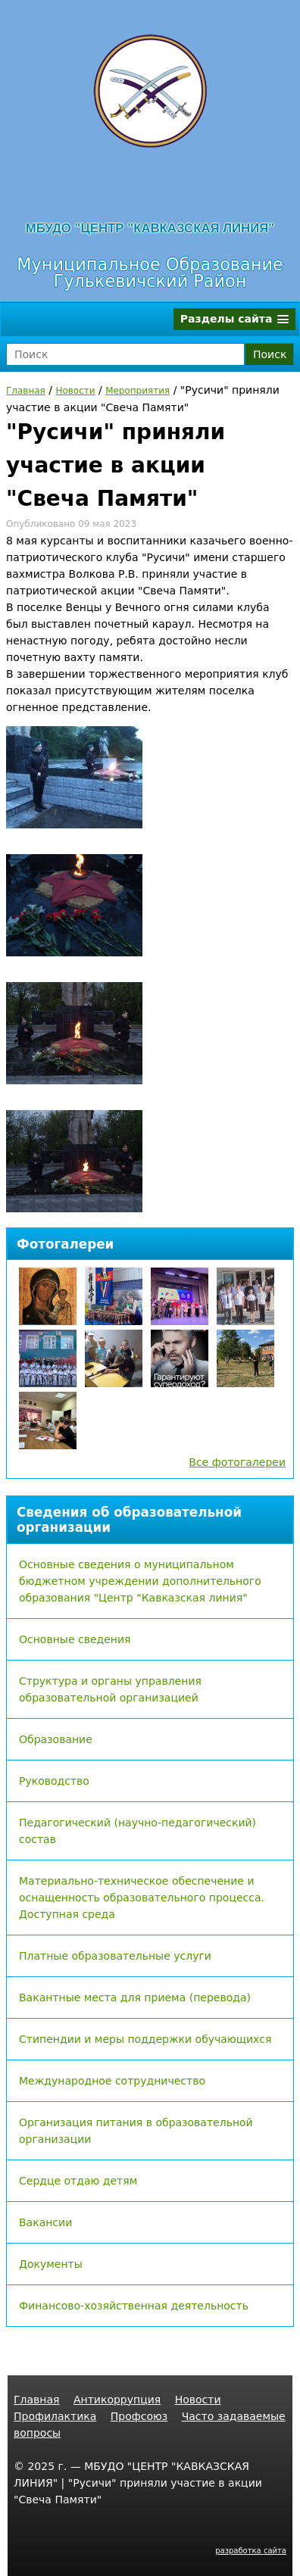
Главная (25, 390)
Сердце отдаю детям (78, 2181)
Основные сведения (75, 1639)
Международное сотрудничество (112, 2081)
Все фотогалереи (237, 1462)
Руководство (54, 1781)
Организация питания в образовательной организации (136, 2130)
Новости (75, 390)
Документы (51, 2264)
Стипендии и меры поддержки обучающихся (145, 2039)
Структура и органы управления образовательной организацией (110, 1689)
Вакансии (45, 2222)
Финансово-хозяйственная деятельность (133, 2306)
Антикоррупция (117, 2400)
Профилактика (55, 2416)
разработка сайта (250, 2550)
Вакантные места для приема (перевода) (135, 1997)
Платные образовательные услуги (115, 1956)
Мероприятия (137, 390)
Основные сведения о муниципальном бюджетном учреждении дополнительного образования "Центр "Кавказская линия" (140, 1581)
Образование (55, 1739)
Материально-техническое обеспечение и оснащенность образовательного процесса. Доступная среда (141, 1897)
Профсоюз (139, 2416)
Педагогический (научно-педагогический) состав (137, 1831)
